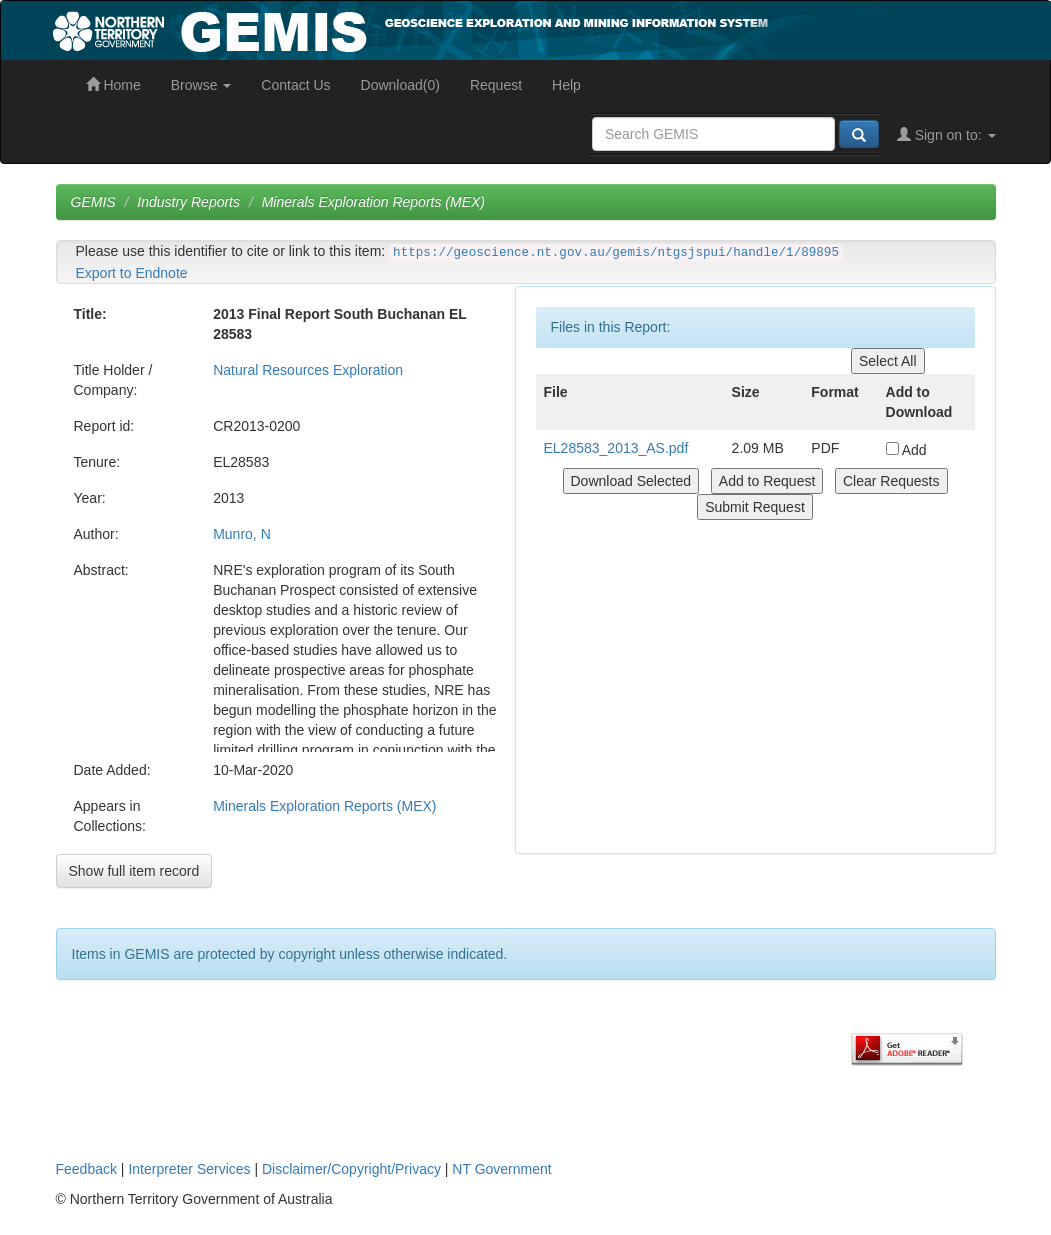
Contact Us (295, 85)
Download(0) (400, 85)
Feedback (86, 1169)
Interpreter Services (189, 1169)
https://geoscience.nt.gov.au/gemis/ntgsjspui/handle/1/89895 (616, 253)
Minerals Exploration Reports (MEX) (373, 202)
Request (496, 85)
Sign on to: (946, 135)
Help (566, 85)
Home (113, 85)
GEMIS (93, 202)
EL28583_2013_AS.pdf (616, 448)
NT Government (501, 1169)
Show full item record (134, 871)
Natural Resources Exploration (308, 370)
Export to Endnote (132, 273)
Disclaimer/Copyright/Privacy (351, 1169)
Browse (201, 85)
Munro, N (242, 534)
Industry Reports (188, 202)
